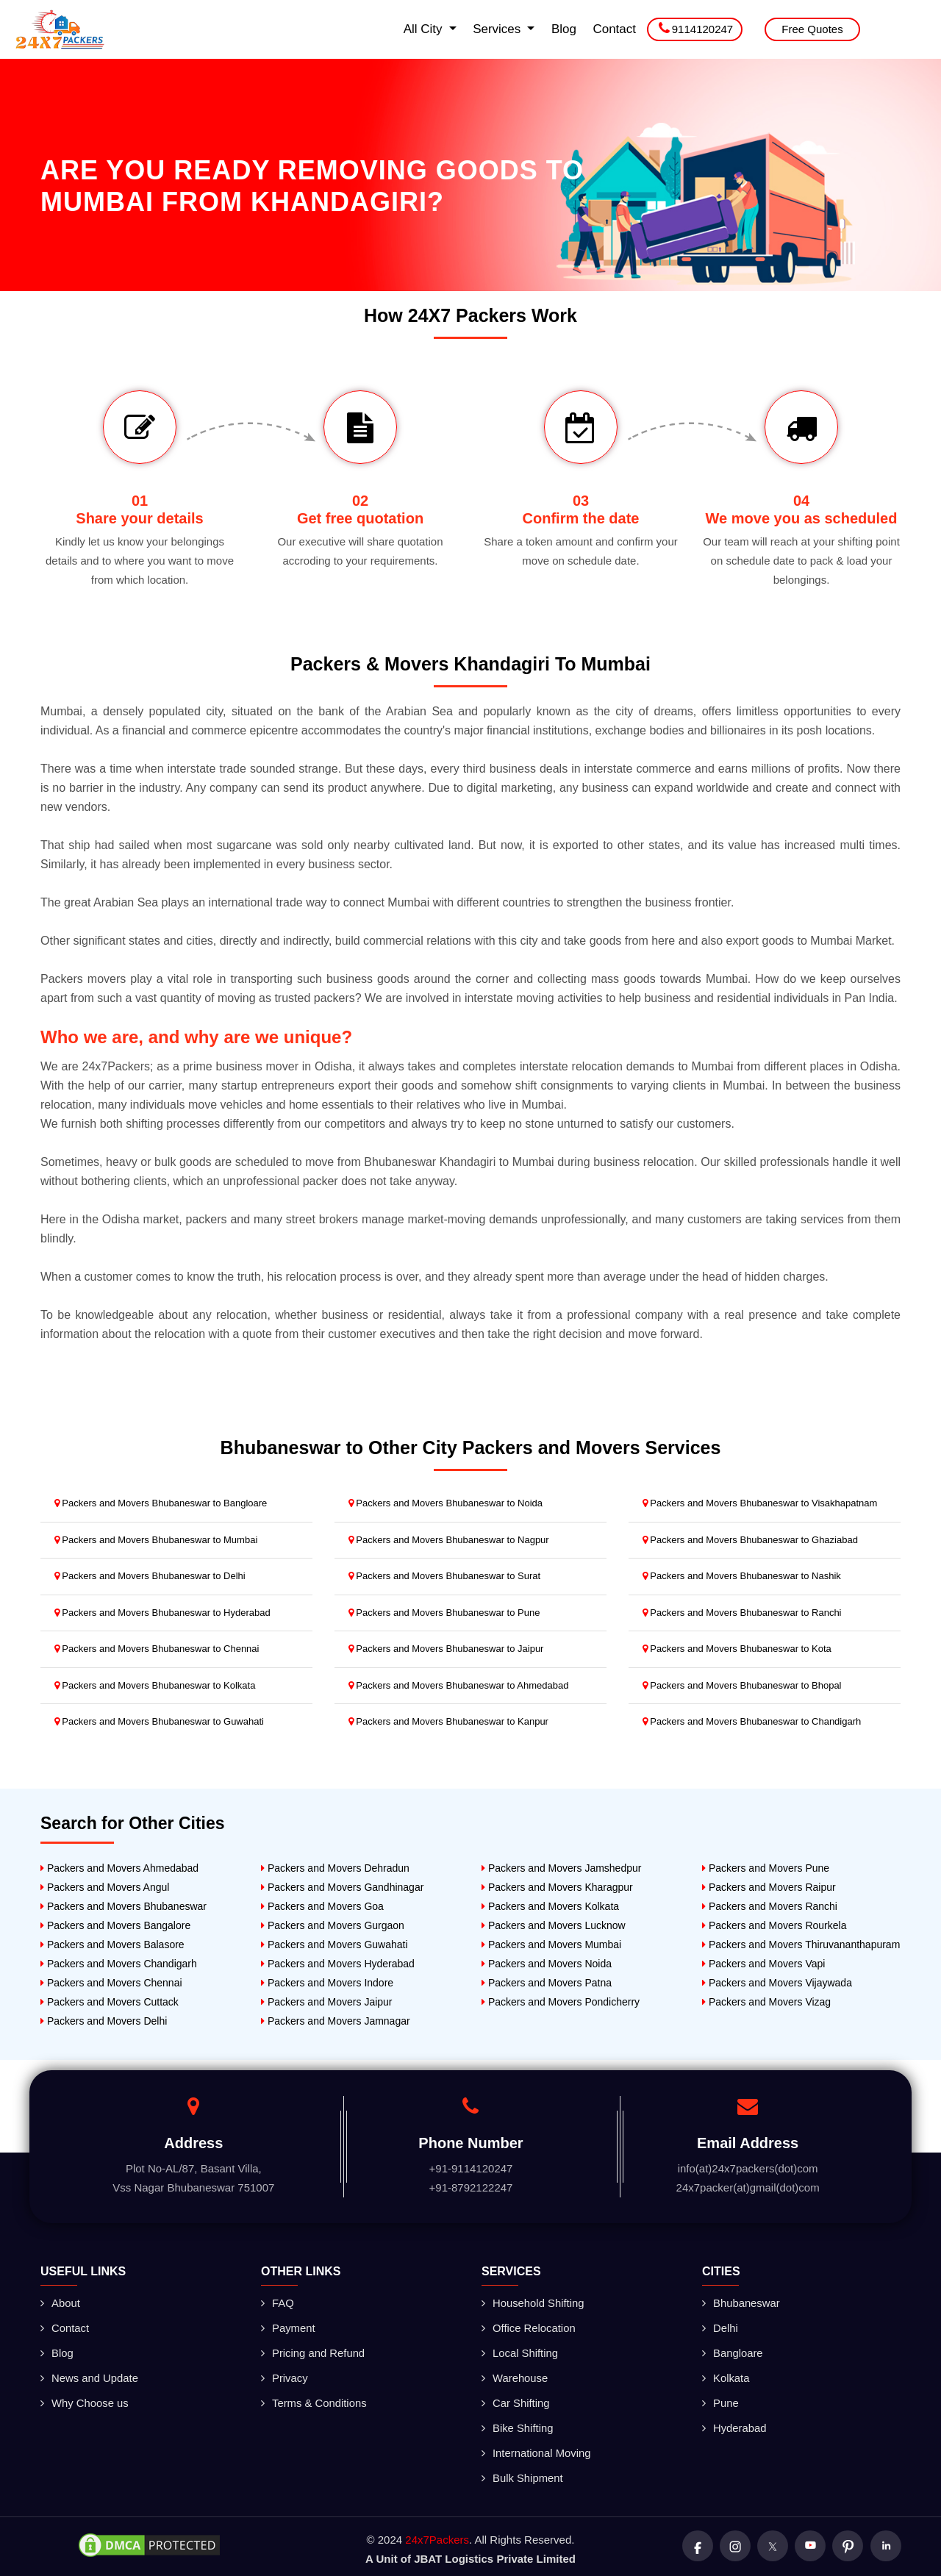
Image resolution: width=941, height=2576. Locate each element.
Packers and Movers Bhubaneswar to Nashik (742, 1575)
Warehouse (515, 2375)
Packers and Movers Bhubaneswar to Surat (444, 1575)
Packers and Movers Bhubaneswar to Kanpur (448, 1721)
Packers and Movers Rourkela (774, 1925)
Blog (563, 29)
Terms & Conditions (314, 2400)
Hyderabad (734, 2424)
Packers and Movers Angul (104, 1887)
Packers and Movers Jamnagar (335, 2021)
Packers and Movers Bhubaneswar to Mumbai (156, 1539)
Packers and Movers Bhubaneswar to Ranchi (742, 1612)
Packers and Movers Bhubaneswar (123, 1906)
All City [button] (425, 29)
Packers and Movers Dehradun (335, 1868)
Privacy (284, 2375)
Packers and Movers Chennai (111, 1983)
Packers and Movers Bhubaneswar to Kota (737, 1648)
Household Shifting (533, 2303)
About (60, 2303)
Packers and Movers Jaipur (327, 2002)
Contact (614, 29)
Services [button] (498, 29)
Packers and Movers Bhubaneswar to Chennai (157, 1648)
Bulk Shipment (523, 2472)
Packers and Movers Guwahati (334, 1944)
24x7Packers (437, 2533)
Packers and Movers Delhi (103, 2021)
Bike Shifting (518, 2424)
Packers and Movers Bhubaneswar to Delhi (150, 1575)
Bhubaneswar (741, 2303)
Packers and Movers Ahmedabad (119, 1868)
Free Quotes (811, 29)
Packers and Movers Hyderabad (338, 1963)
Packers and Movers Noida (547, 1963)
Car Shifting (516, 2400)
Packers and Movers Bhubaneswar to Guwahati (159, 1721)
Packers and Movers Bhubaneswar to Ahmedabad (458, 1685)
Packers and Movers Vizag (766, 2002)
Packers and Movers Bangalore (115, 1925)
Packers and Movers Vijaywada (777, 1983)
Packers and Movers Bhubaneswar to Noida (445, 1503)
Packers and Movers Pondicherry (561, 2002)
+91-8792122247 (471, 2187)
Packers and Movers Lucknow (554, 1925)
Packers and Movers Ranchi (769, 1906)
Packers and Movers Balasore (112, 1944)
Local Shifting (520, 2351)
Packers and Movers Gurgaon (332, 1925)
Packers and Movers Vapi (763, 1963)
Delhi (720, 2327)
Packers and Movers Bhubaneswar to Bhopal (742, 1685)
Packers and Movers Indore (327, 1983)
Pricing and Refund (313, 2351)
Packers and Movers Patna (547, 1983)
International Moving (537, 2448)
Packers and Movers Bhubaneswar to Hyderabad (162, 1612)
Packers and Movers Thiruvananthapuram (801, 1944)
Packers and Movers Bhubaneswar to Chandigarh (752, 1721)
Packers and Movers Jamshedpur (561, 1868)
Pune (720, 2400)
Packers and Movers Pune (765, 1868)
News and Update (89, 2375)
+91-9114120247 (471, 2168)
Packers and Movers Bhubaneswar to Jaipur (446, 1648)
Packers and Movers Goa (322, 1906)
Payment (288, 2327)
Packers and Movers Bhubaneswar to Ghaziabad (750, 1539)
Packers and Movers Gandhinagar (342, 1887)
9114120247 (695, 28)
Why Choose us (84, 2400)
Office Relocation (529, 2327)
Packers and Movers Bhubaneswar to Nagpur (448, 1539)
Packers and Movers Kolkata (550, 1906)
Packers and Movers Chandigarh (118, 1963)
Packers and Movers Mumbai (551, 1944)
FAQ (277, 2303)
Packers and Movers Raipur (769, 1887)
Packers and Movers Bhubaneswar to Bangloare (161, 1503)
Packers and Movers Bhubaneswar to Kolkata (155, 1685)
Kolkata (726, 2375)
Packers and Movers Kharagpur (557, 1887)
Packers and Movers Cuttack (109, 2002)
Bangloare (732, 2351)
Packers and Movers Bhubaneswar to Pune (444, 1612)
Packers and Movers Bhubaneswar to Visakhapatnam (760, 1503)
